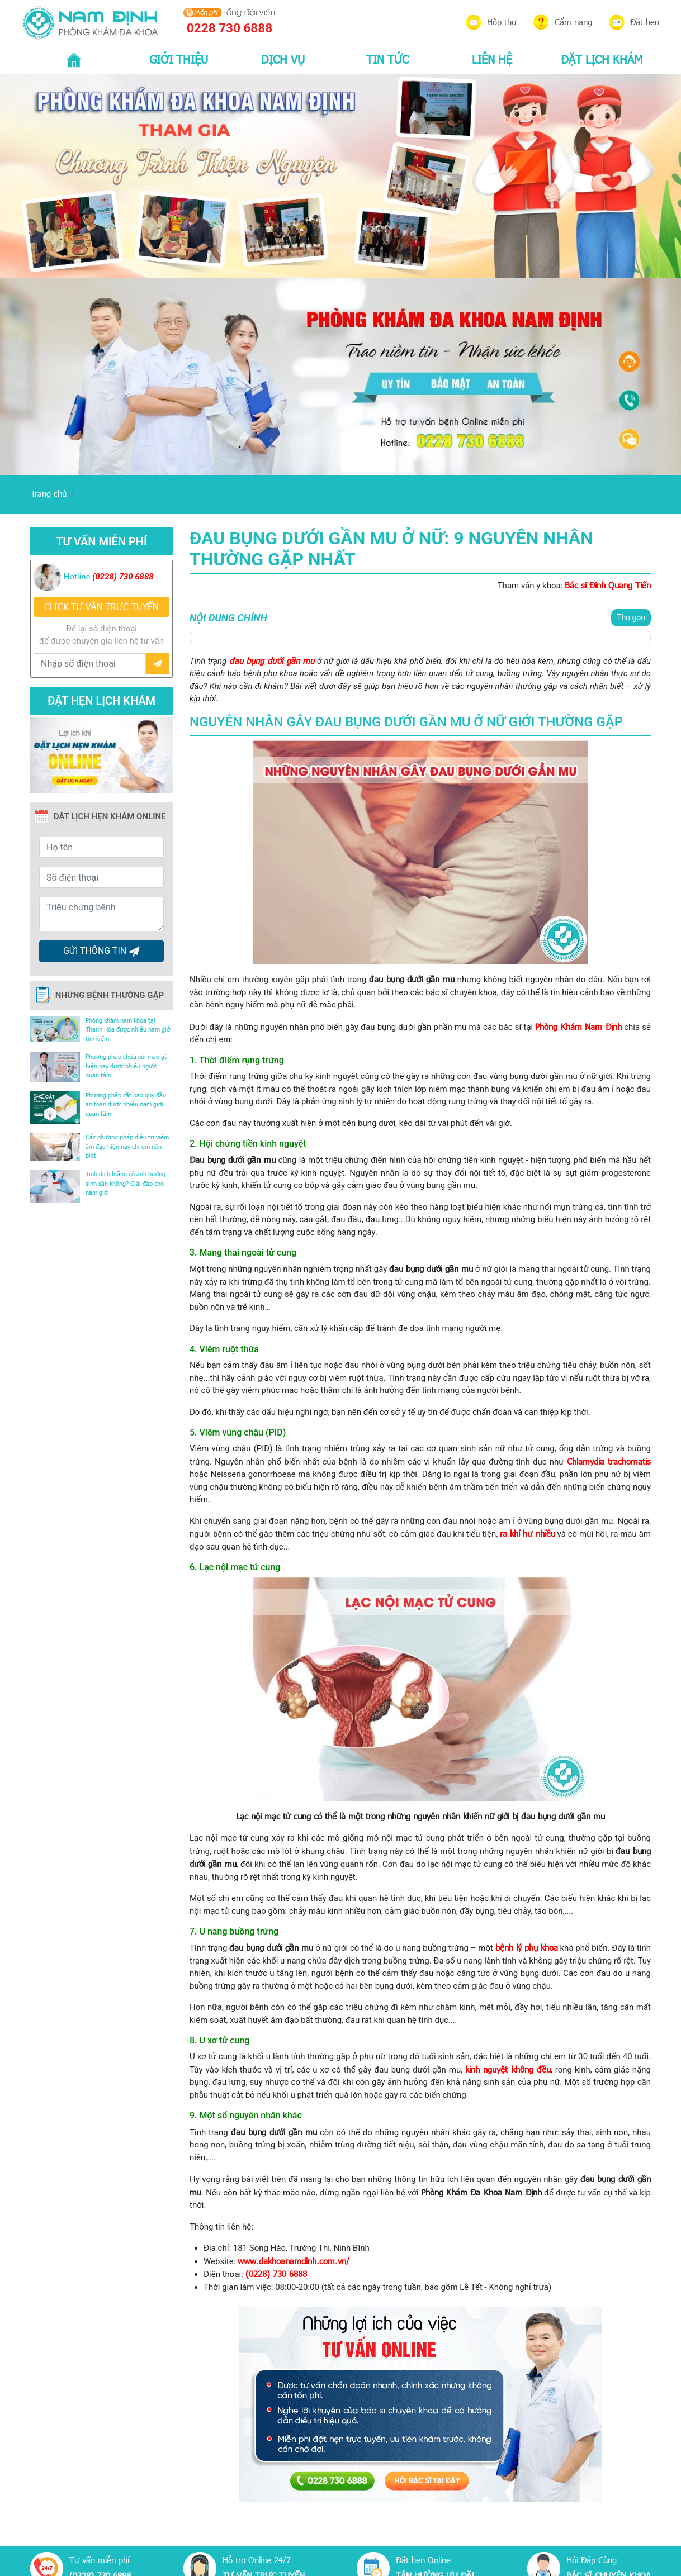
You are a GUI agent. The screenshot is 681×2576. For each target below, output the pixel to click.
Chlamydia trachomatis (609, 1461)
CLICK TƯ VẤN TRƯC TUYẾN (101, 606)
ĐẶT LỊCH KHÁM (601, 58)
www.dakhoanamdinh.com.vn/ (293, 2260)
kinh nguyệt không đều (508, 2069)
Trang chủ (49, 493)
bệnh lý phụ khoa (526, 1947)
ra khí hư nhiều (527, 1533)
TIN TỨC (387, 58)
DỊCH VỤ (283, 58)
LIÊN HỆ (492, 58)
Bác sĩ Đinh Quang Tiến (608, 585)
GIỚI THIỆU (178, 58)
